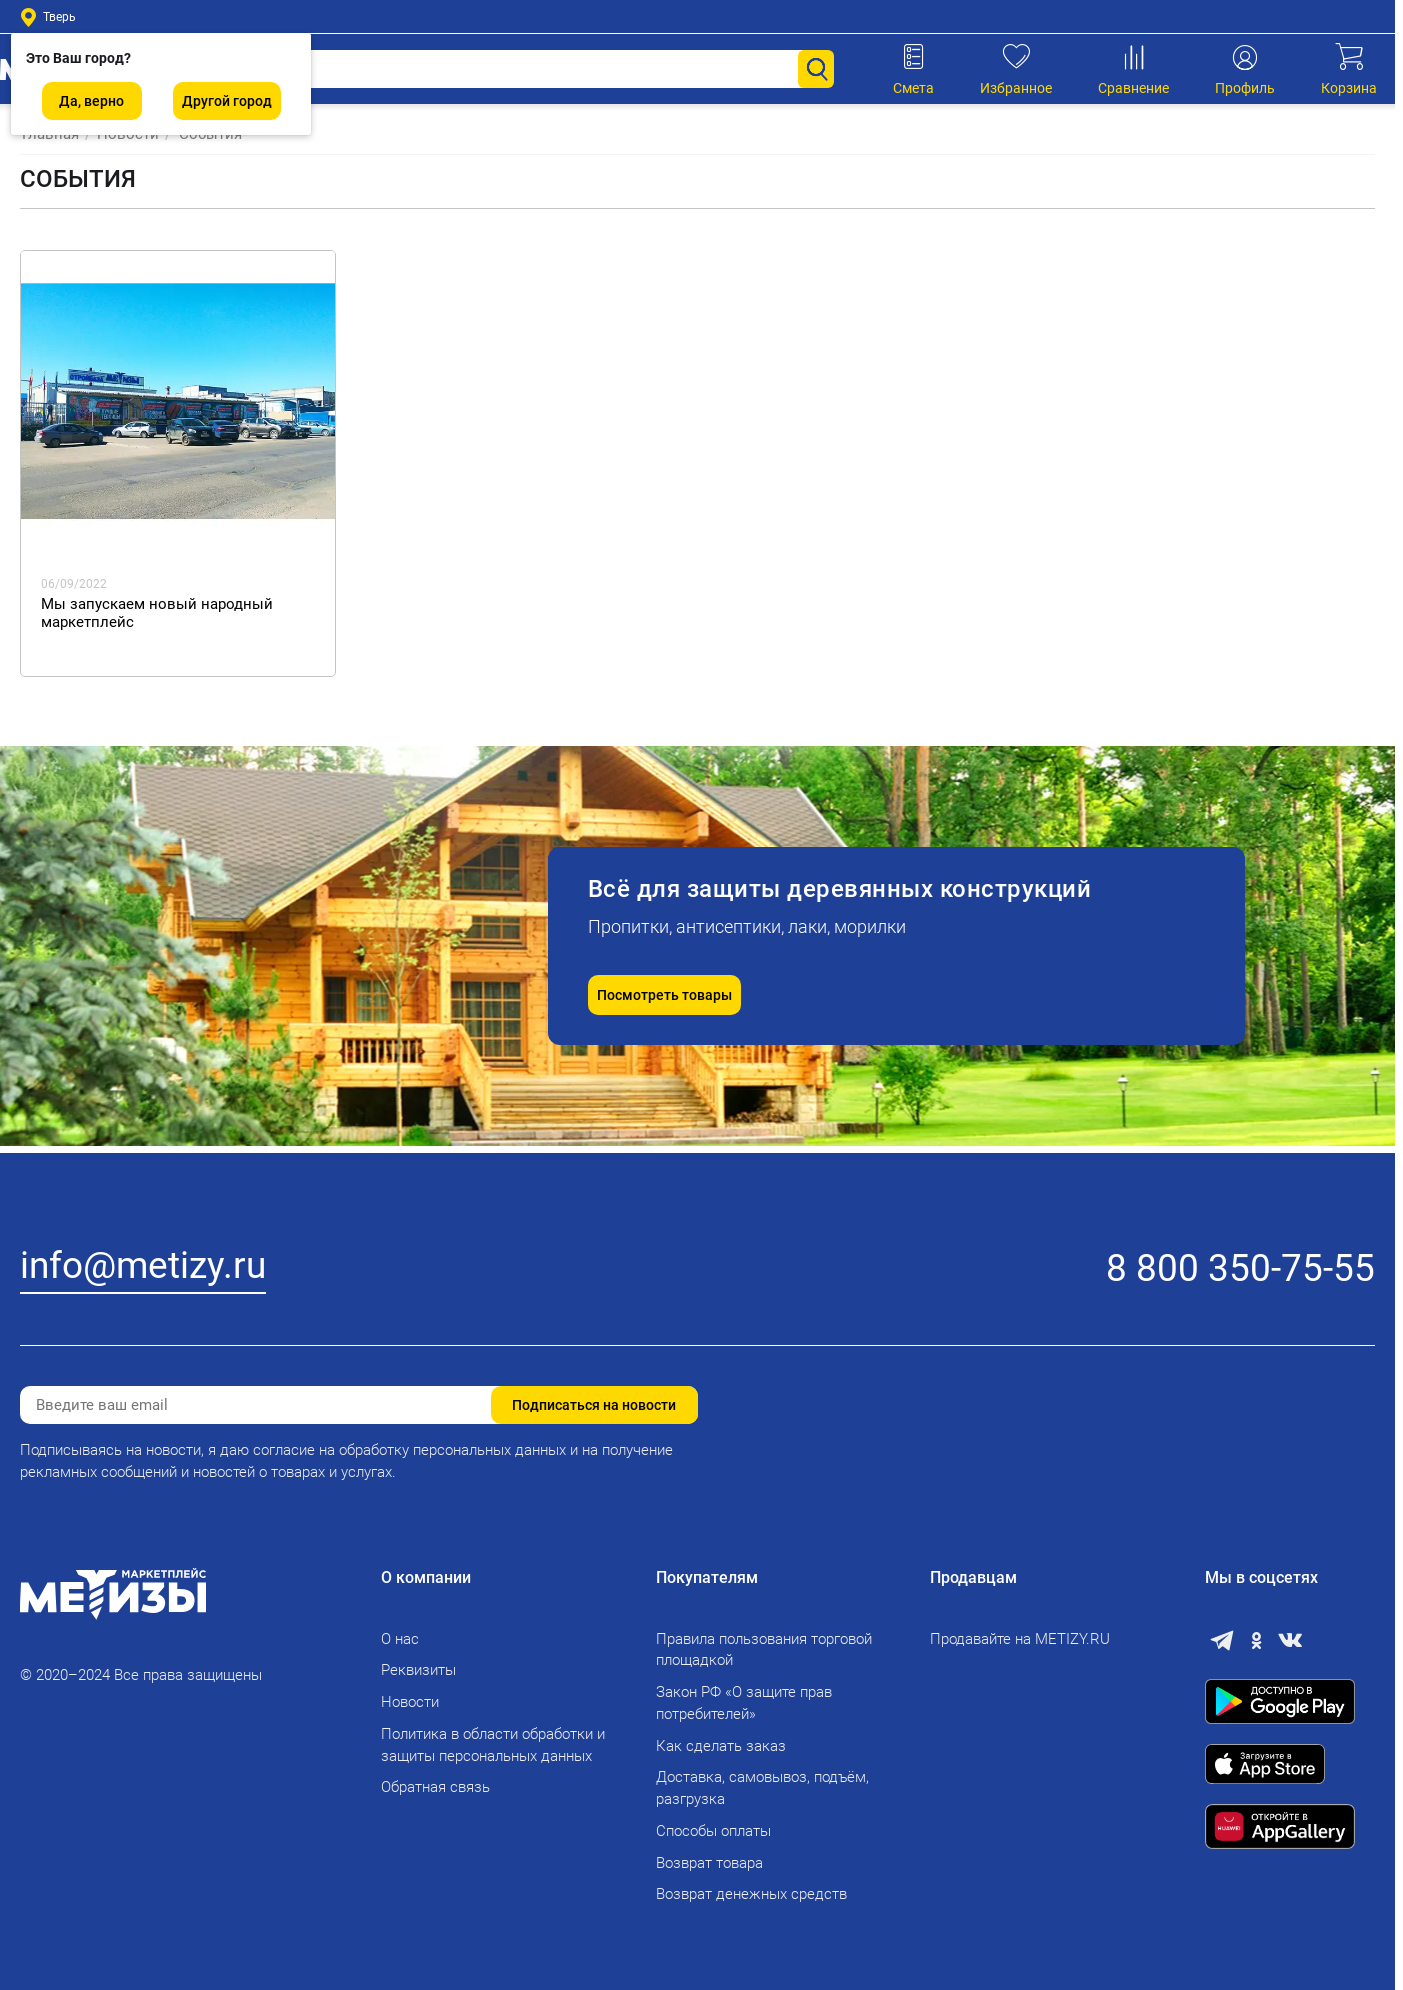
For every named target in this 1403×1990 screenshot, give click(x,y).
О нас (400, 1639)
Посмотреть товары (664, 995)
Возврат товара (709, 1863)
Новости (410, 1702)
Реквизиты (418, 1670)
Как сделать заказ (721, 1746)
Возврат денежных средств (751, 1894)
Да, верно (91, 101)
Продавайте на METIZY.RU (1020, 1639)
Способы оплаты (713, 1831)
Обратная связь (435, 1787)
